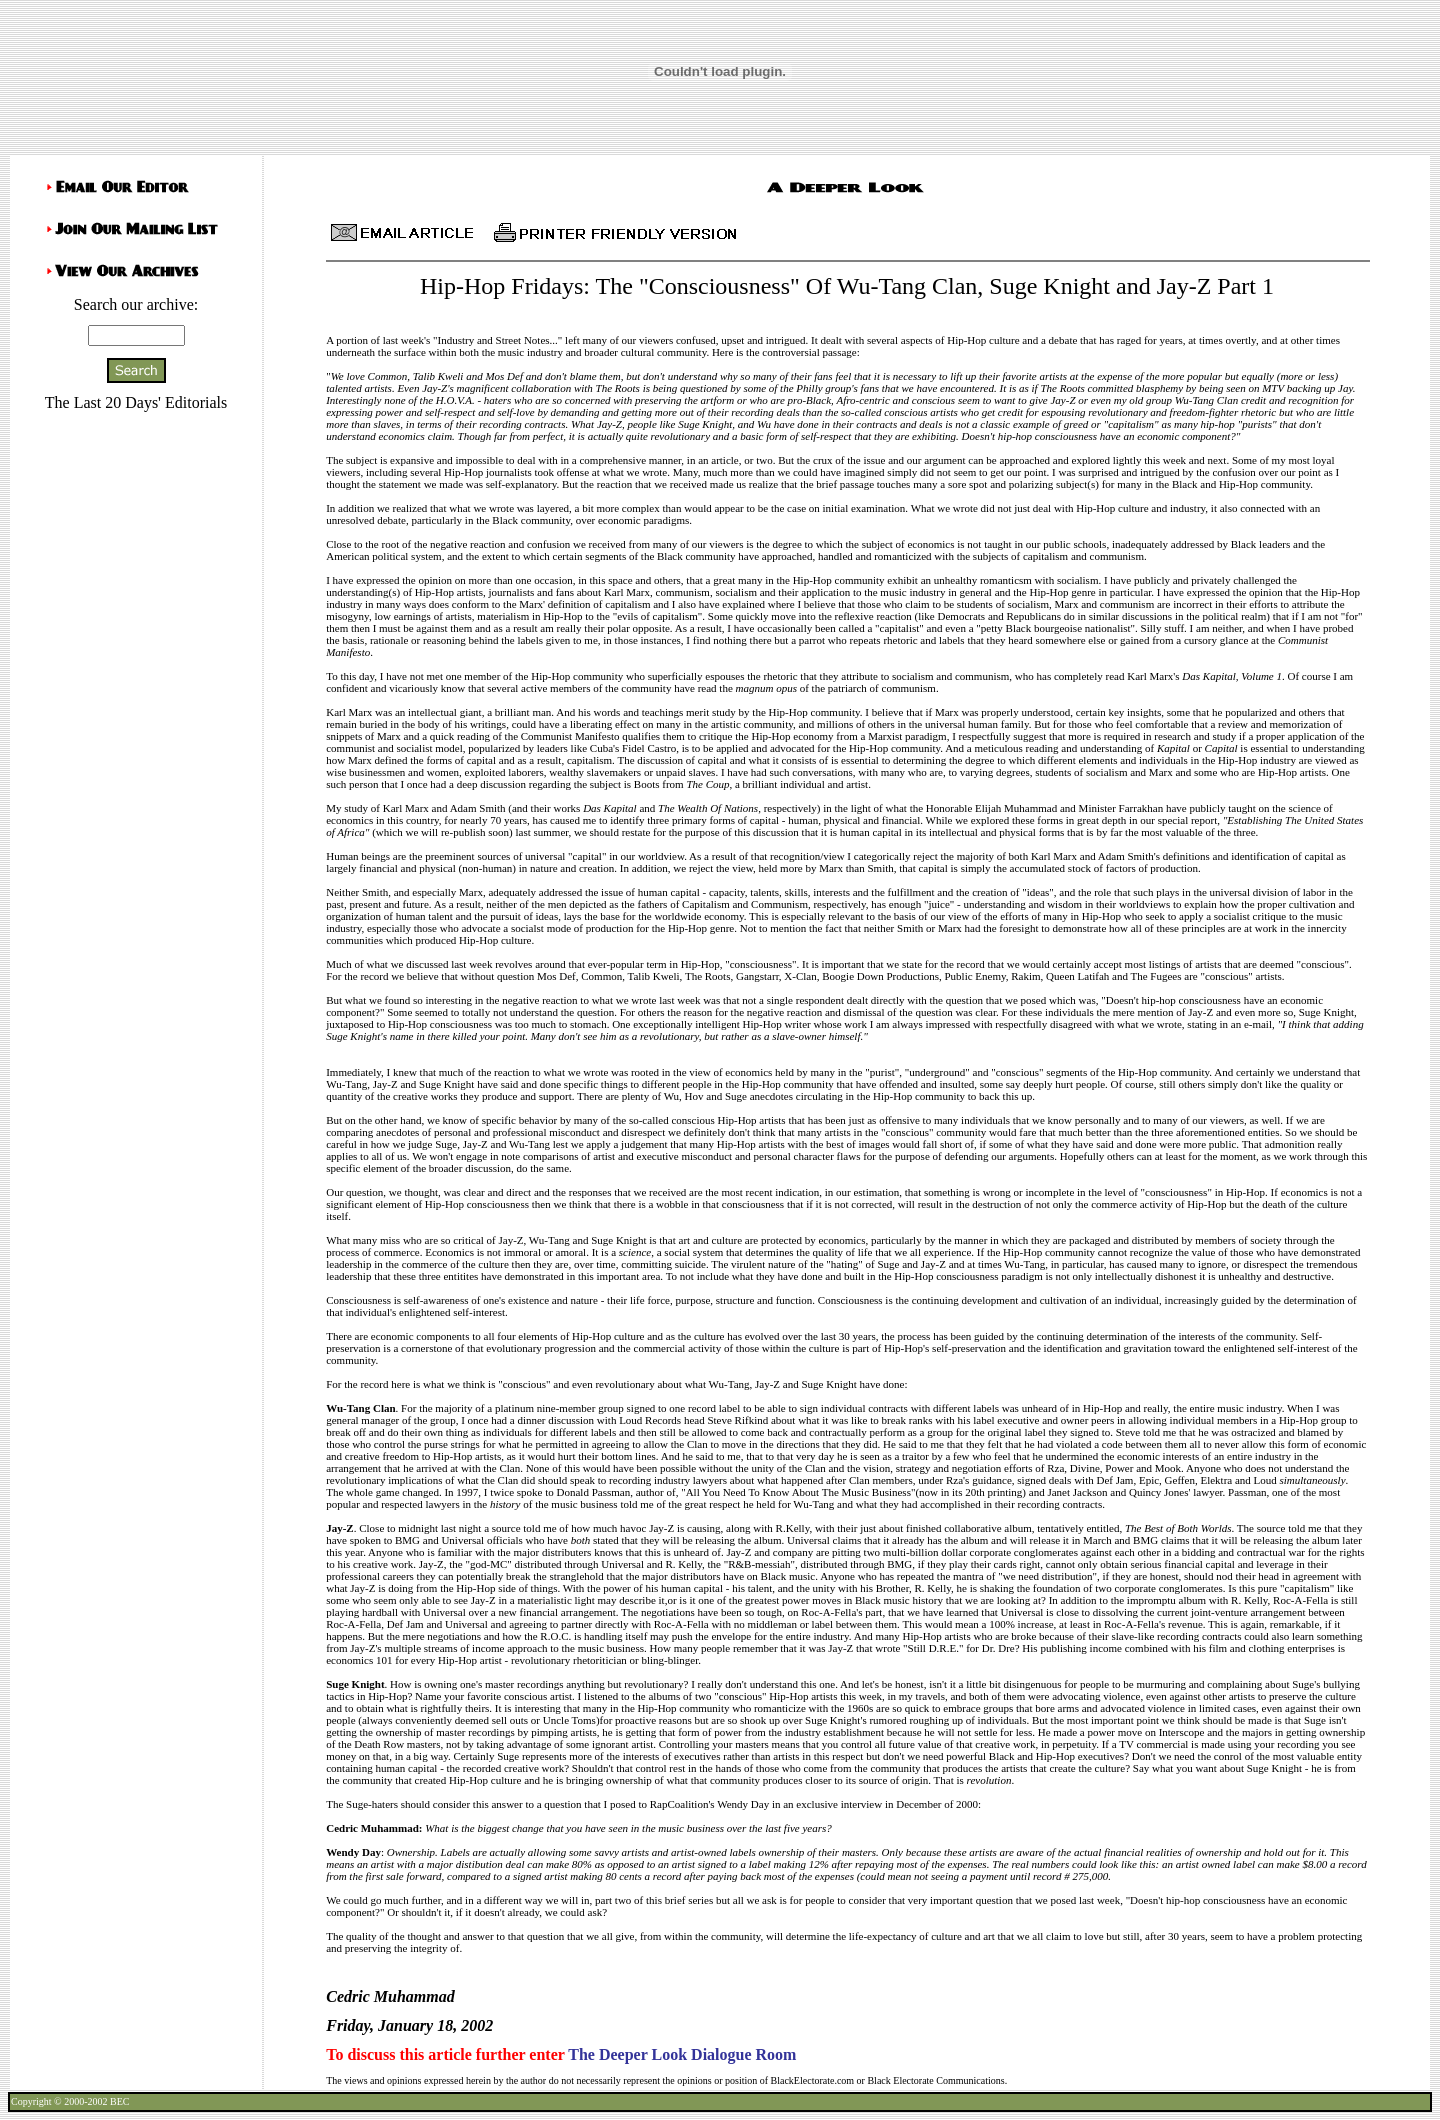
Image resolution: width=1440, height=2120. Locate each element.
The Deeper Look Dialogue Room (682, 2054)
